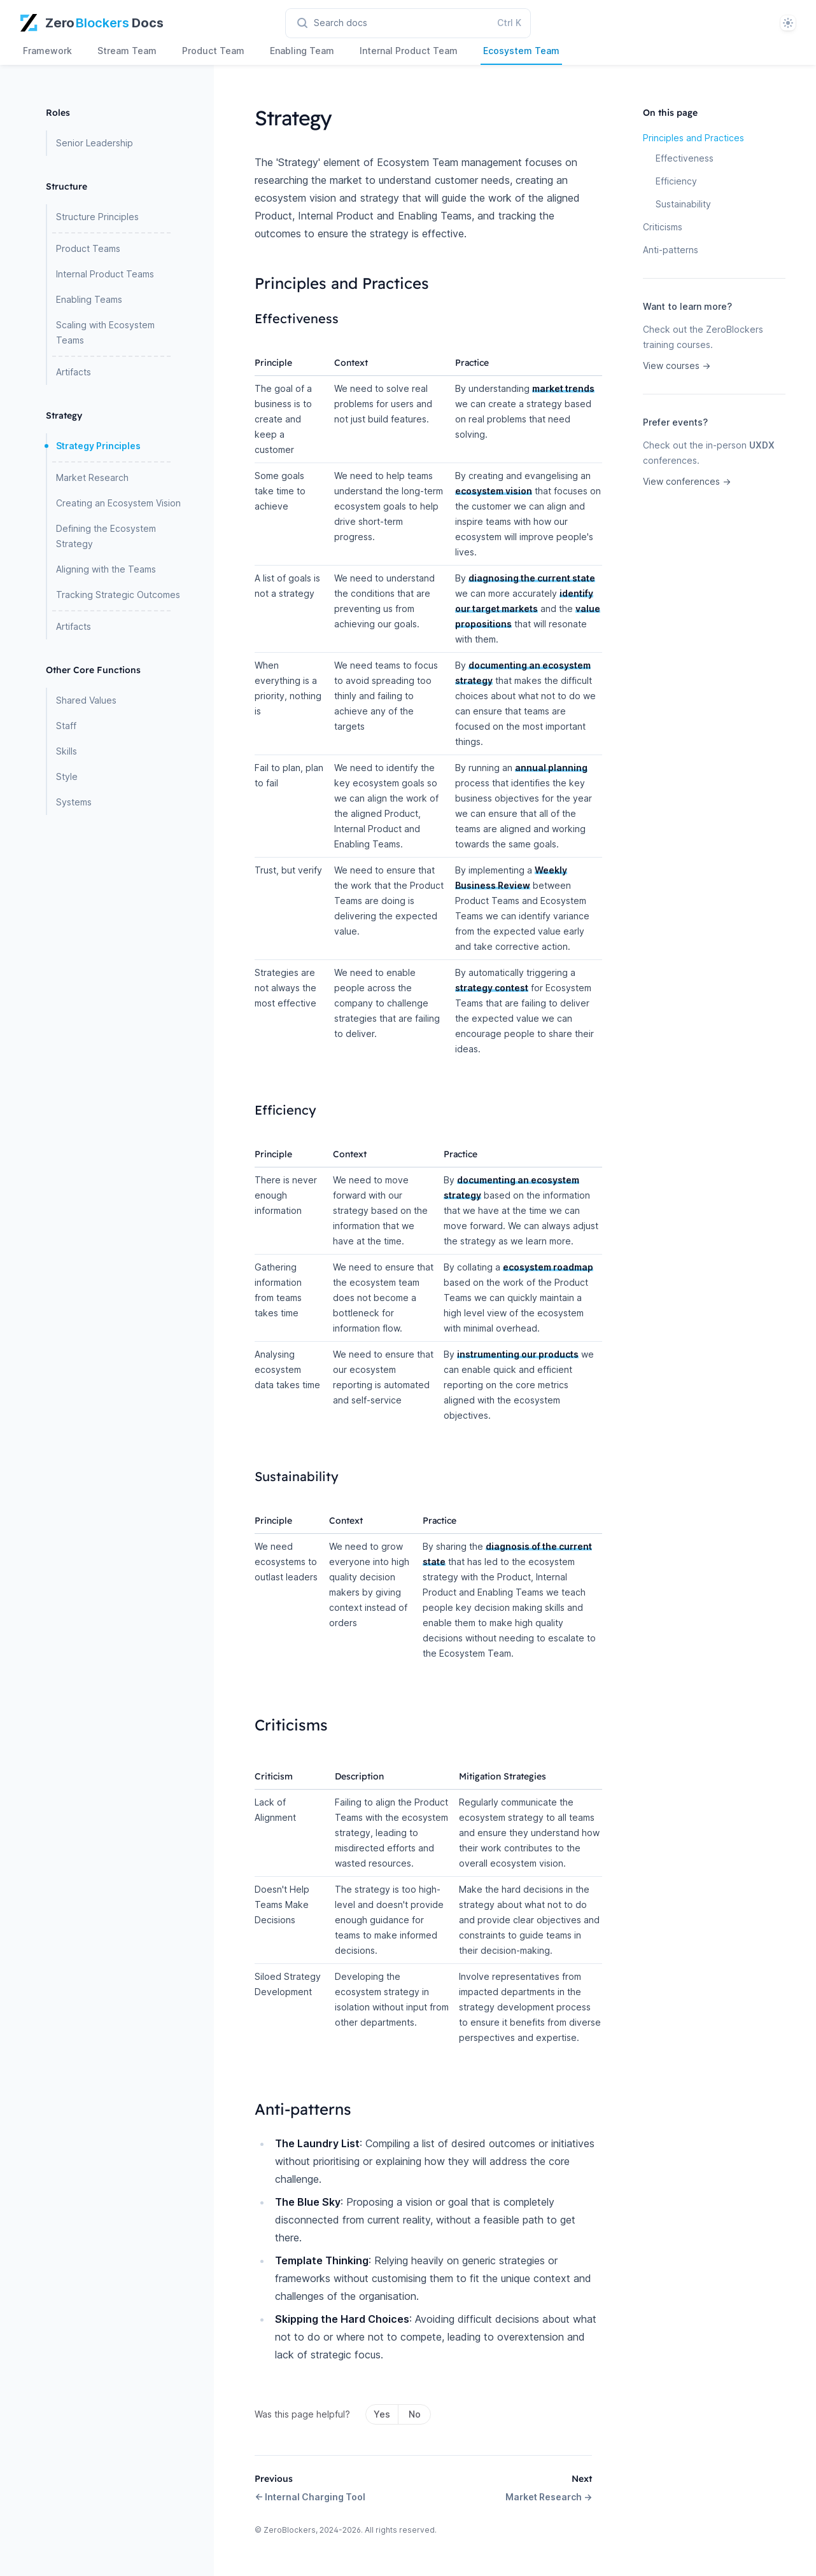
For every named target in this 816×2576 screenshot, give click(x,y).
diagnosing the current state (531, 578)
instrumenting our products (518, 1354)
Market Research (92, 477)
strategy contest (491, 987)
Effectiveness (685, 158)
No (415, 2414)
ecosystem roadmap (548, 1267)
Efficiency (676, 181)
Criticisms (662, 226)
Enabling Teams (89, 299)
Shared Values (86, 700)
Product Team (213, 50)
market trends (563, 388)
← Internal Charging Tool (310, 2496)
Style (67, 776)
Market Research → (548, 2496)
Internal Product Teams (105, 273)
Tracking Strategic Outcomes (118, 594)
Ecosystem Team (521, 50)
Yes (382, 2414)
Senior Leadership (94, 142)
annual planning (551, 767)
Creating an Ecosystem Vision (118, 503)
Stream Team (127, 50)
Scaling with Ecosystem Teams (105, 332)
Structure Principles (97, 216)
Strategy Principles (98, 445)
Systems (74, 802)
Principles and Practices (693, 137)
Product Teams (88, 248)
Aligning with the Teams (106, 569)
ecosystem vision (493, 490)
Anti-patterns (670, 249)
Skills (66, 751)
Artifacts (73, 371)
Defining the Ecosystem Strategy (106, 536)
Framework (47, 50)
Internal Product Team (409, 50)
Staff (66, 725)
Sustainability (683, 203)
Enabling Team (302, 50)
